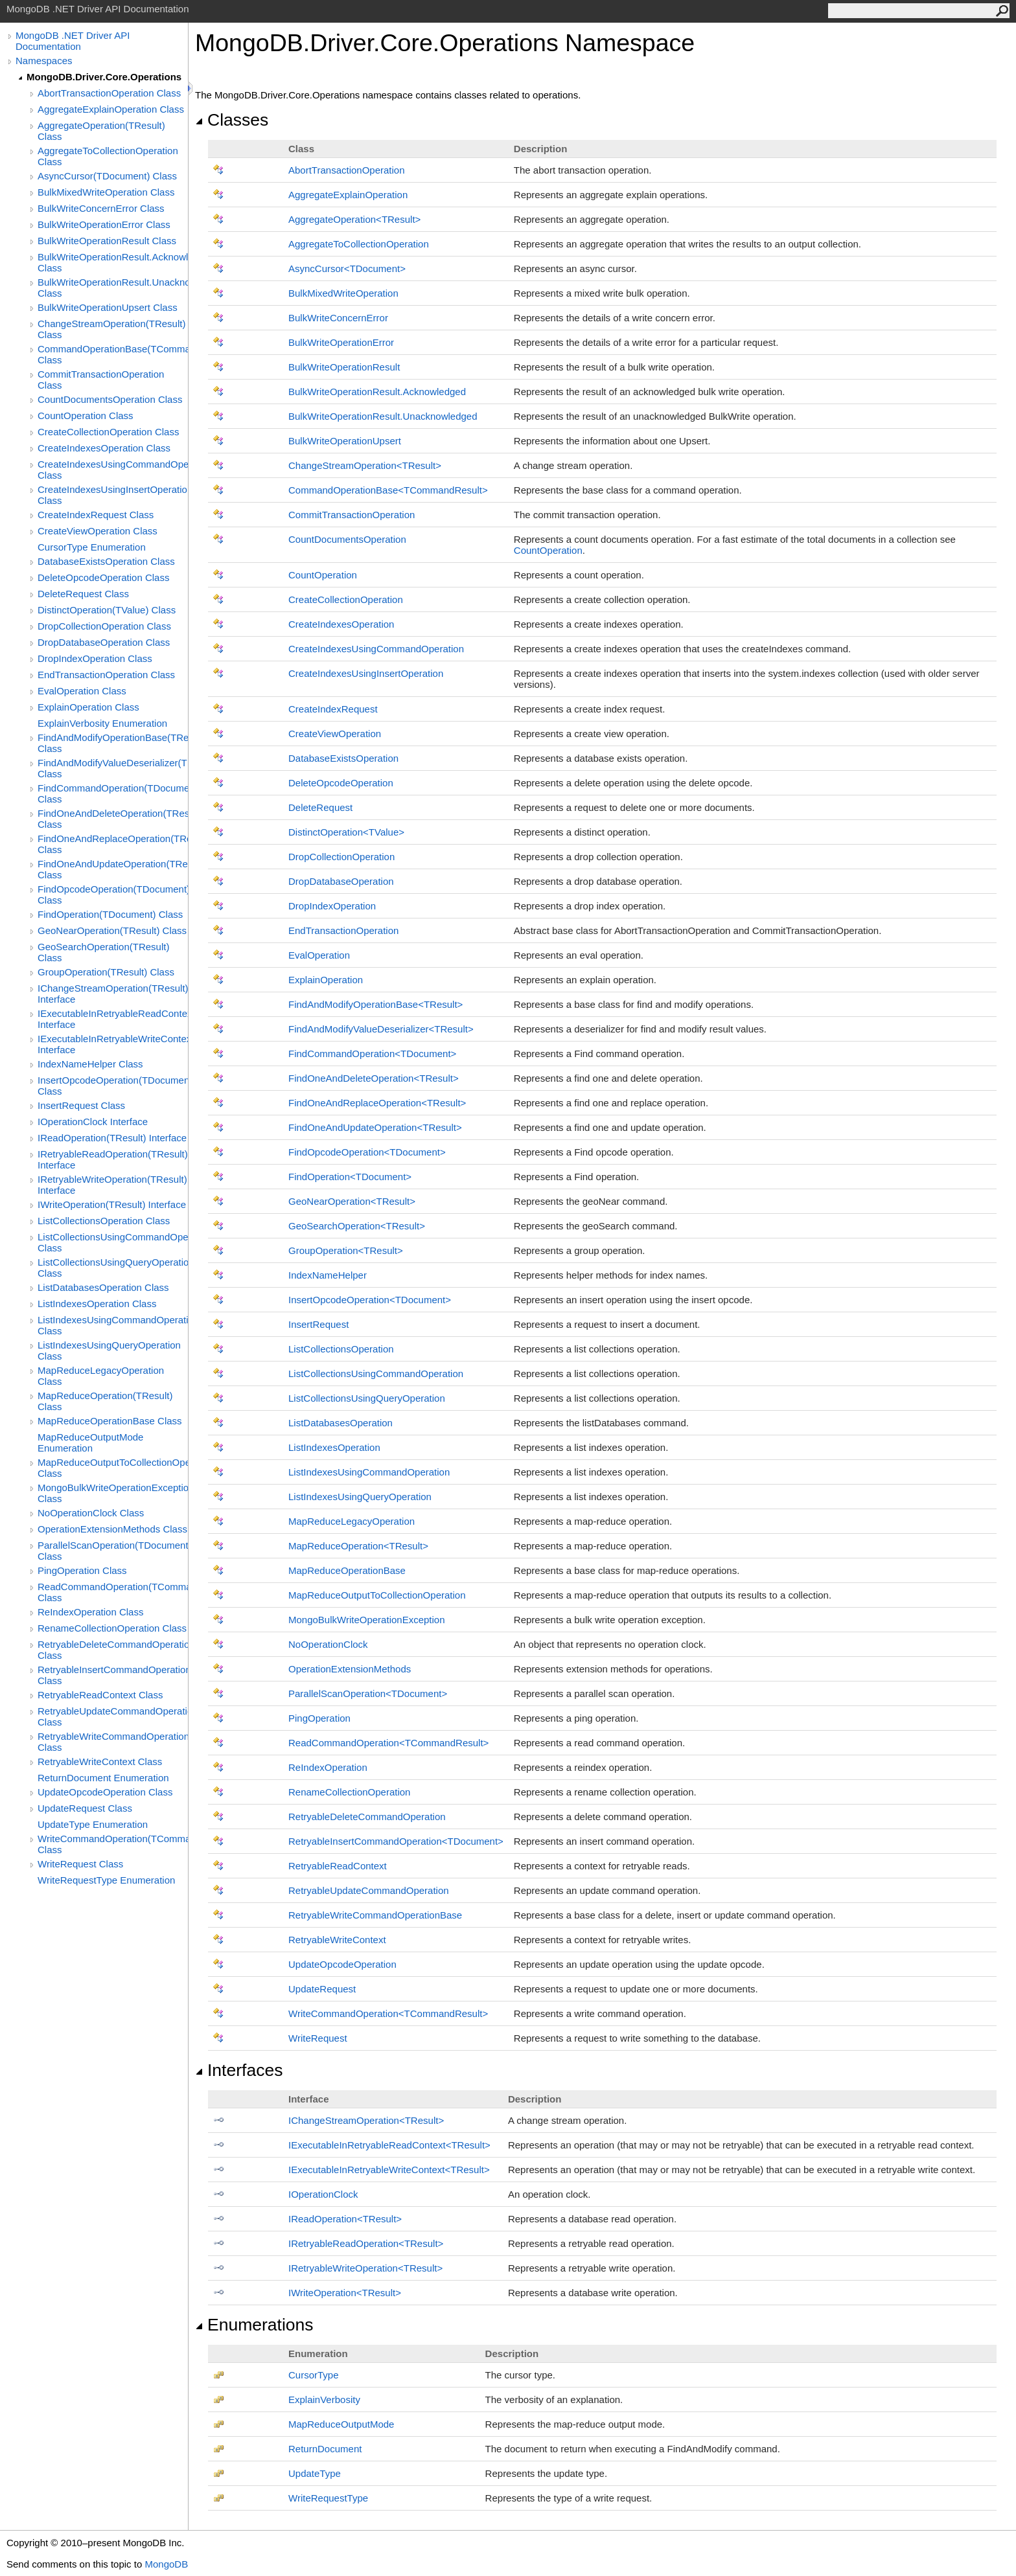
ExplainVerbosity (324, 2399)
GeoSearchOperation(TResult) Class (103, 952)
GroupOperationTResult (345, 1250)
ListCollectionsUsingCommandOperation (375, 1373)
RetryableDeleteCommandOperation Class (113, 1650)
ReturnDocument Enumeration (103, 1777)
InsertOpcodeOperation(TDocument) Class (113, 1086)
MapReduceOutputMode (341, 2424)
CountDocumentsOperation (347, 539)
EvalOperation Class (82, 690)
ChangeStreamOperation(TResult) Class (111, 329)
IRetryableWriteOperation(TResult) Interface (112, 1185)
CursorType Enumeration (92, 547)
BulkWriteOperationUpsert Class (108, 307)
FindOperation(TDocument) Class (110, 914)
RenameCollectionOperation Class (112, 1628)
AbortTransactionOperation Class (109, 92)
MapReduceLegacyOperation (351, 1521)
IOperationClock (323, 2194)
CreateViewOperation (334, 733)
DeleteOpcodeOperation (340, 782)
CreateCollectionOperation (345, 599)
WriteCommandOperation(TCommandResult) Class (113, 1844)
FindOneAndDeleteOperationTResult (373, 1078)
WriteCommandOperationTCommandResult (388, 2013)
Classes (231, 120)
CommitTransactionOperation (351, 514)
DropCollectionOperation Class (104, 626)
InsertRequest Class (81, 1105)
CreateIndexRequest (333, 708)
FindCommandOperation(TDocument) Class (113, 793)
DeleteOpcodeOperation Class (103, 577)
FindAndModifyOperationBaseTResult (375, 1004)
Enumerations (254, 2324)
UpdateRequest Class (85, 1808)
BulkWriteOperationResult (344, 366)
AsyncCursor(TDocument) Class (107, 175)
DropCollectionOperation (341, 856)
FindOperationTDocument (349, 1176)
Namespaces (44, 60)
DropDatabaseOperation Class (104, 642)
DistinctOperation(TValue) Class (107, 609)
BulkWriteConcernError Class (101, 208)
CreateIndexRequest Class (96, 514)
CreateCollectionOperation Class (108, 431)
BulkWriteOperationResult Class (107, 240)
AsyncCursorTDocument (347, 268)
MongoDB (166, 2564)
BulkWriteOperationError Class (104, 224)
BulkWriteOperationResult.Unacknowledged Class (113, 288)
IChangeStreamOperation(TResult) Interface (113, 994)
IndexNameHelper (327, 1275)
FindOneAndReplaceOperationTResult (377, 1102)
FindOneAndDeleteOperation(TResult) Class (113, 819)
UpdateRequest (322, 1988)
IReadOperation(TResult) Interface (112, 1137)
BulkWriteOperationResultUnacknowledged (383, 416)
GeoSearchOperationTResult (356, 1225)
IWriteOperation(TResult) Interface (112, 1204)
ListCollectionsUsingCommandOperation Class (113, 1242)
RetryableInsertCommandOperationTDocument (395, 1841)
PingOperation (319, 1718)
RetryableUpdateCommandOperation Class (113, 1716)
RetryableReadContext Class (100, 1694)
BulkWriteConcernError (338, 317)
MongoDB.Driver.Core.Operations (104, 76)
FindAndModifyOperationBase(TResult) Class (113, 743)
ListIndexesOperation (334, 1447)
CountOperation (548, 550)
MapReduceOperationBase (347, 1570)
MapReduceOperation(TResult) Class (105, 1401)
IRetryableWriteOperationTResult (365, 2268)
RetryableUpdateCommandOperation (368, 1890)
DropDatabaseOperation (341, 881)
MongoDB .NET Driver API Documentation (73, 41)
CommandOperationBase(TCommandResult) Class (113, 354)
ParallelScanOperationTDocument (367, 1693)
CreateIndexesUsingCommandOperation (376, 648)
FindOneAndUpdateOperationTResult (375, 1127)
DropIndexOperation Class (95, 658)
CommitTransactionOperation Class (101, 380)
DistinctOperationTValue (346, 832)
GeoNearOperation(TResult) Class (112, 930)
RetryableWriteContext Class (100, 1761)
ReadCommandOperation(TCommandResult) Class (113, 1592)
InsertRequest (318, 1324)
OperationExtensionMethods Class (112, 1528)
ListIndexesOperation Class (97, 1303)
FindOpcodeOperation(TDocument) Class (113, 894)
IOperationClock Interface (93, 1121)
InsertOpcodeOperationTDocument (369, 1299)
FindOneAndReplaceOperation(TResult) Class (113, 844)
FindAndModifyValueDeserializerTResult (381, 1028)
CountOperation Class (85, 415)
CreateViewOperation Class (97, 530)
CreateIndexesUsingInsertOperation (365, 673)
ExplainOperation (325, 979)
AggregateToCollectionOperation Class (108, 156)
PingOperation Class (82, 1570)
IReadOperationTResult (345, 2218)
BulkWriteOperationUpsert (344, 440)
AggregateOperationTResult (354, 219)
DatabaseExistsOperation (343, 758)
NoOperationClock (328, 1644)
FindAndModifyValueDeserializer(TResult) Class (113, 768)
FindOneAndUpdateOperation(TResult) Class (113, 869)
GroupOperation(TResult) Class (106, 971)
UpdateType (314, 2473)
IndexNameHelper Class (90, 1063)
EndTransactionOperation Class (106, 674)
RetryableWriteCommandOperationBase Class (113, 1742)
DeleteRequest (320, 807)
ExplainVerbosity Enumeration (102, 723)
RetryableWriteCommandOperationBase (375, 1915)
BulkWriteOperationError (341, 342)
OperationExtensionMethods (349, 1668)
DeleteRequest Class (83, 593)
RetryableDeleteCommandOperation (367, 1816)
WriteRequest (317, 2038)
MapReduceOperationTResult (358, 1545)
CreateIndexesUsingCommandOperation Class (113, 470)
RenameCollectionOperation (349, 1791)
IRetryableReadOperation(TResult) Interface (113, 1159)
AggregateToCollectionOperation (358, 243)
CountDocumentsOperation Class (110, 399)
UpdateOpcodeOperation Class (105, 1791)
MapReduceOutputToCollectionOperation (377, 1595)
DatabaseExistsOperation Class (106, 561)
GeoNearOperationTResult (351, 1201)
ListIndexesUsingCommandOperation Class (113, 1325)
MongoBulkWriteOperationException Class (113, 1493)
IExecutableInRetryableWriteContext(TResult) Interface (113, 1044)
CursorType (313, 2374)
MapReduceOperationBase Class (110, 1420)
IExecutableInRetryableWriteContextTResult (389, 2169)
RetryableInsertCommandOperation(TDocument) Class (113, 1675)
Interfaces (239, 2070)
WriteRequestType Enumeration (106, 1880)
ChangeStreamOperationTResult (364, 465)
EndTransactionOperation (343, 930)
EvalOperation (319, 955)
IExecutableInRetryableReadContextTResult (389, 2144)
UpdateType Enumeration (93, 1824)
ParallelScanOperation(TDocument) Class (113, 1551)
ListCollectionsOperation (341, 1348)
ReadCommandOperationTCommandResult (388, 1742)
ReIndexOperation (327, 1767)
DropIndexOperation (332, 905)
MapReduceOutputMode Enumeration (90, 1442)
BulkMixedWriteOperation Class (106, 192)
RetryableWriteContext (337, 1939)
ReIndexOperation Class (90, 1611)
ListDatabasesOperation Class (103, 1287)
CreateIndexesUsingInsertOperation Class (113, 495)
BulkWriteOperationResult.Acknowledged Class (113, 262)
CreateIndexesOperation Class (104, 447)
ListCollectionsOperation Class (104, 1220)
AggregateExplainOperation (348, 194)
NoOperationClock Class (91, 1512)
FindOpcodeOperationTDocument (367, 1151)
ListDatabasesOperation (340, 1422)
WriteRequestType (328, 2497)
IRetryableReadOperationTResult (365, 2243)
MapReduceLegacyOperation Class (101, 1376)
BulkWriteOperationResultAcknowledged (377, 391)
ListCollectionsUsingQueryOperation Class (113, 1268)
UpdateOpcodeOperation (342, 1964)
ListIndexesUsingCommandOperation (369, 1471)
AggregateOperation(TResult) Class (101, 131)
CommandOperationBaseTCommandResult (388, 490)
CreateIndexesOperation (341, 624)
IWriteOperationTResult (344, 2292)
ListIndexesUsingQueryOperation (360, 1496)
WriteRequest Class (80, 1863)
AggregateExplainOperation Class (111, 109)
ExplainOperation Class (88, 706)
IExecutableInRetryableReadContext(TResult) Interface (113, 1019)
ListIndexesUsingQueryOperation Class (109, 1350)
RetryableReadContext (337, 1865)
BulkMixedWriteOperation (343, 293)
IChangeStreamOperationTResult (366, 2120)
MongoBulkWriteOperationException (366, 1619)
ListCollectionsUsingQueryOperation (366, 1398)
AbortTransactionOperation (346, 170)
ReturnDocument (325, 2448)
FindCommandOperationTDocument (372, 1053)
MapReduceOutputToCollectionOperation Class (113, 1468)
